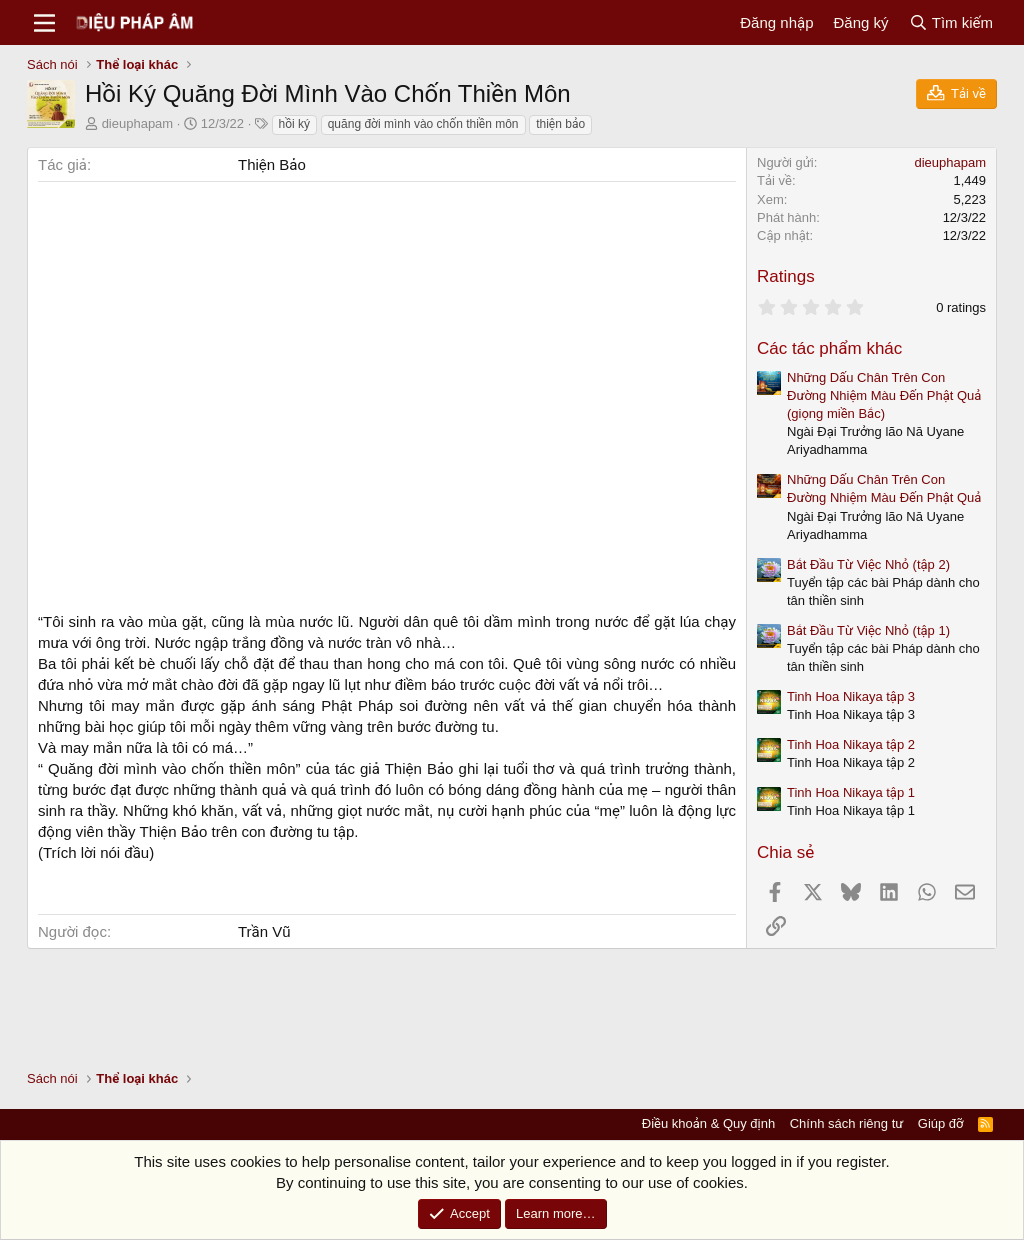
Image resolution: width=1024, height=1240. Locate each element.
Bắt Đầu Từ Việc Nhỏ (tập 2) (868, 564)
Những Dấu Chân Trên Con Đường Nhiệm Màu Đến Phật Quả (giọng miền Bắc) (884, 395)
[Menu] (44, 23)
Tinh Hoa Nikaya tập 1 (851, 792)
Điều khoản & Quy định (708, 1123)
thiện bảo (560, 124)
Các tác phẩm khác (829, 348)
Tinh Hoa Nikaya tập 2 (851, 744)
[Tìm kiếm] (951, 22)
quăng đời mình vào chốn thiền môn (423, 124)
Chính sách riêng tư (847, 1123)
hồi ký (295, 124)
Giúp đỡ (941, 1123)
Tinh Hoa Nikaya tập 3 (851, 696)
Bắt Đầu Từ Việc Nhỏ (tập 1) (868, 630)
